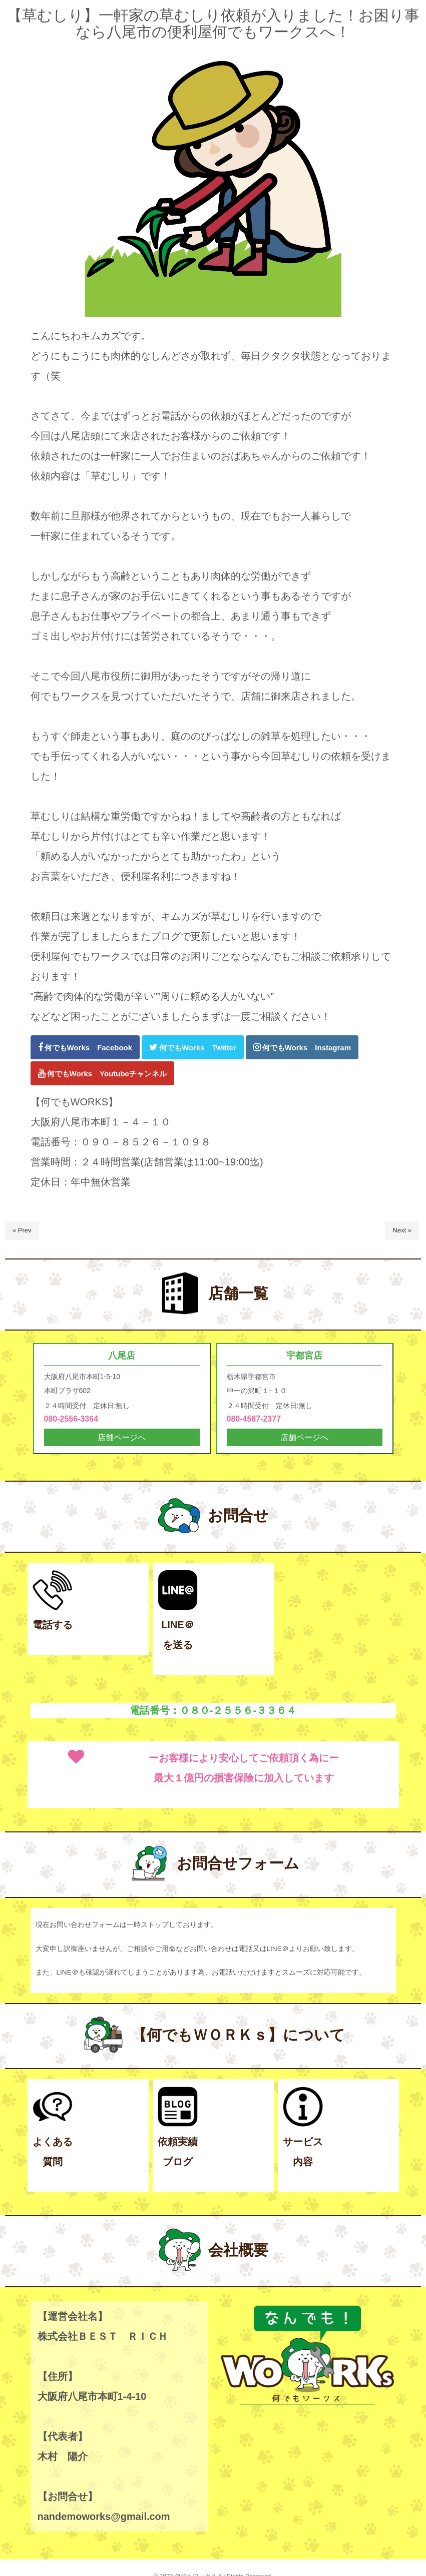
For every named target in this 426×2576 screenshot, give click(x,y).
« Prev (22, 1230)
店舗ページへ (122, 1438)
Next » (401, 1230)
